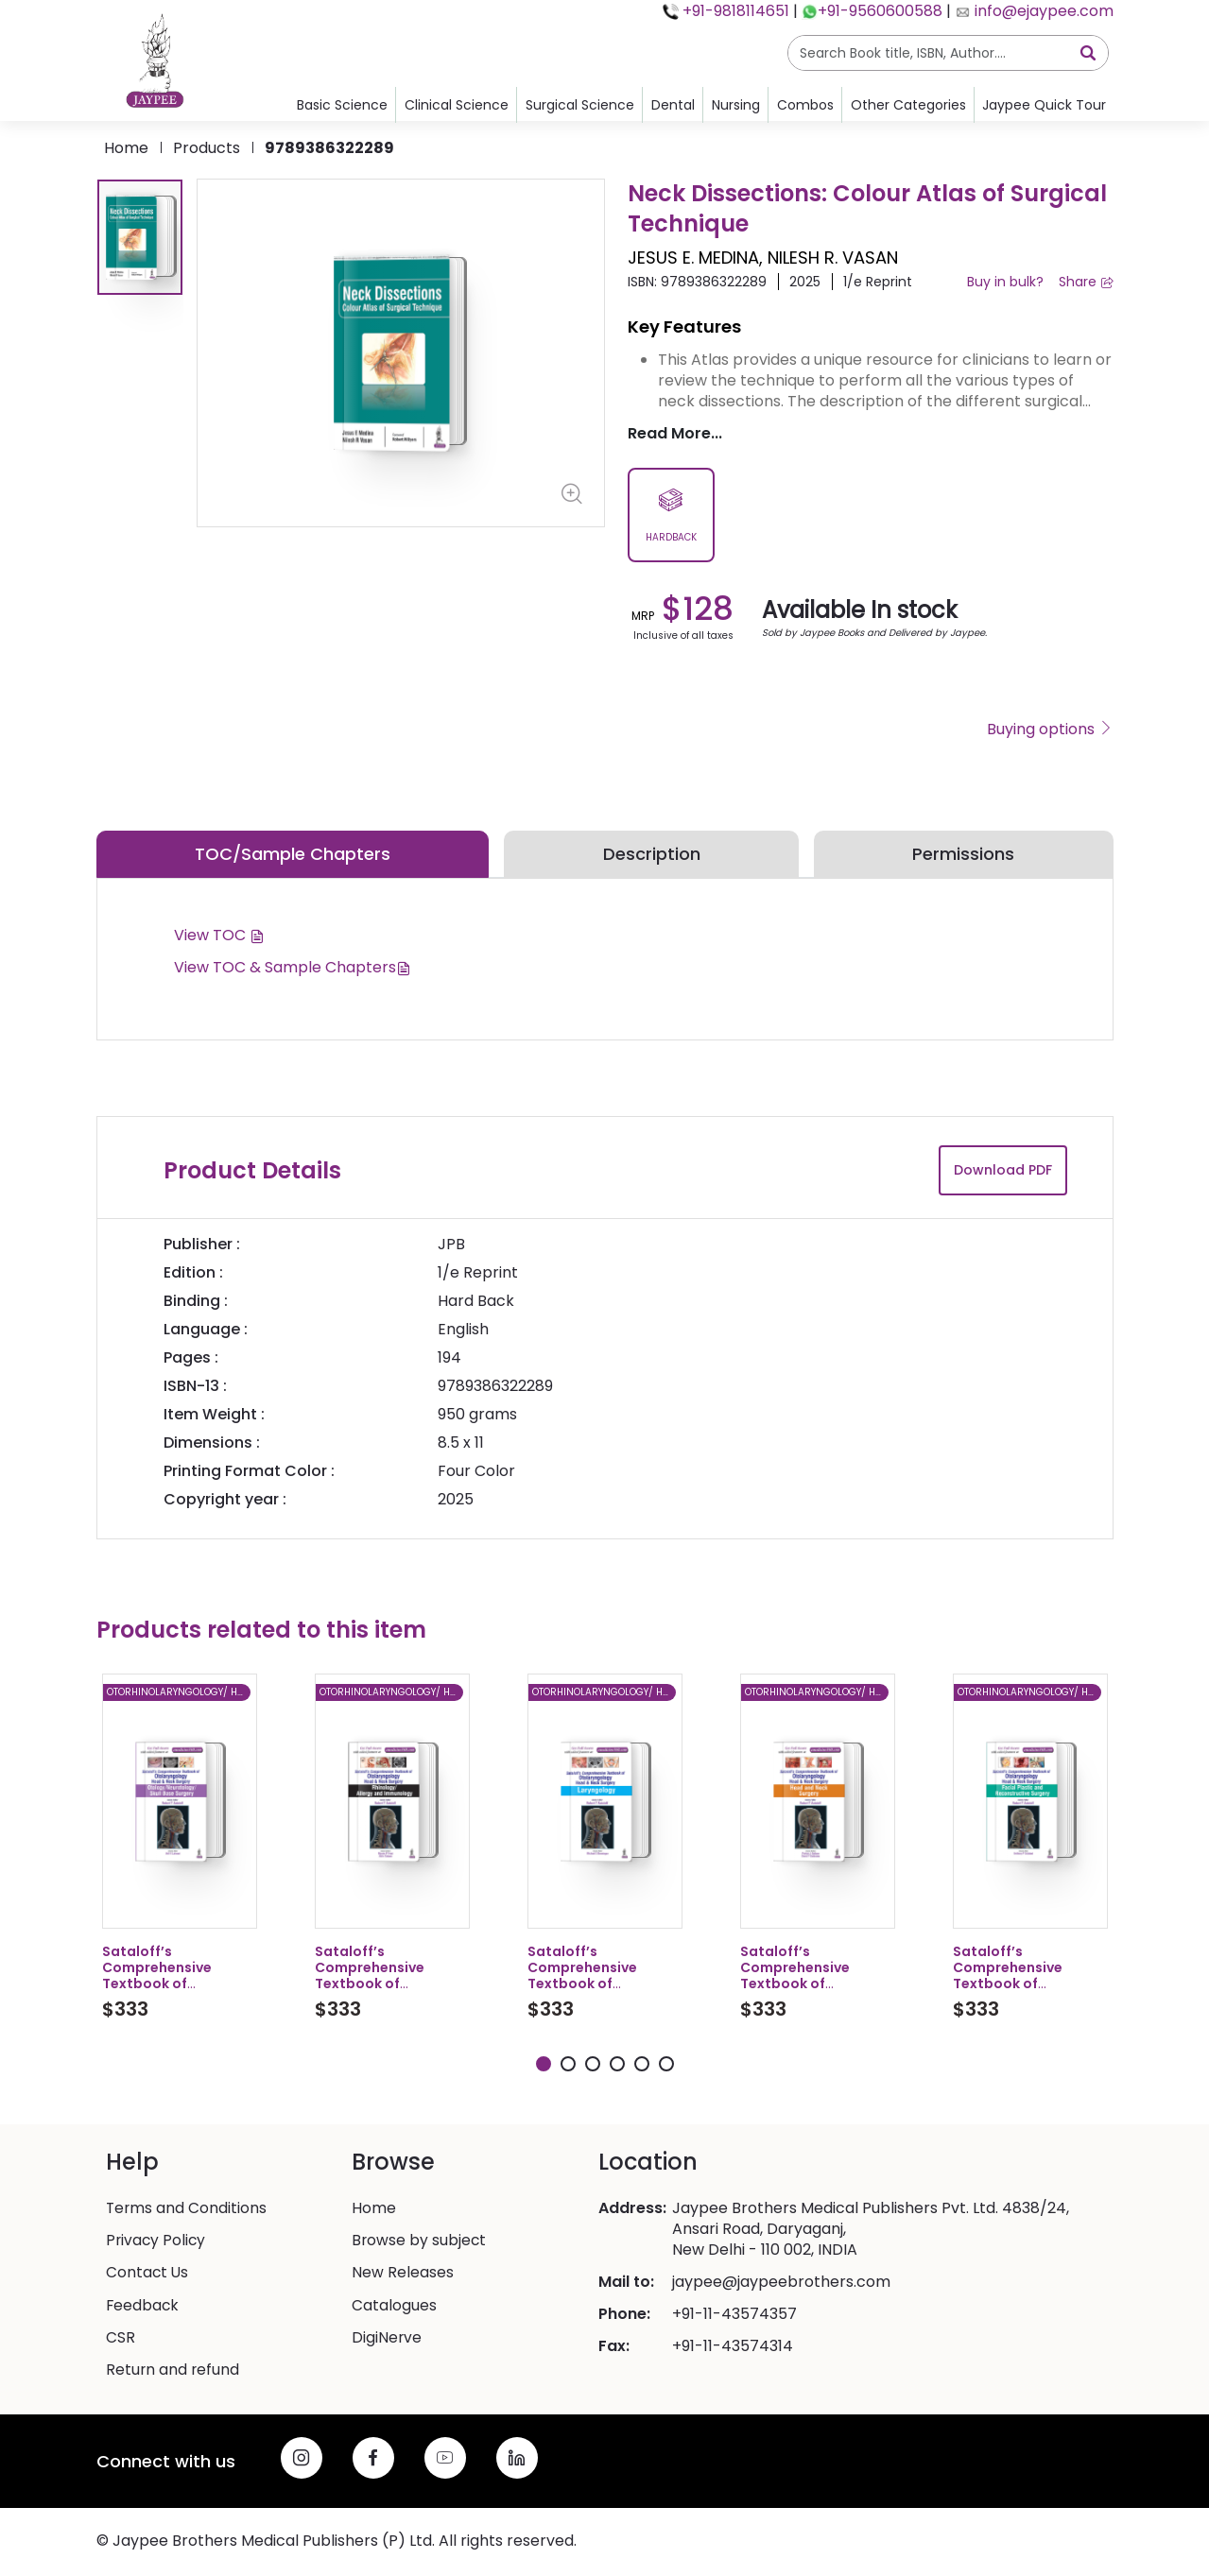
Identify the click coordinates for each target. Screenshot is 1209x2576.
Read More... (675, 433)
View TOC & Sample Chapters (292, 967)
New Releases (403, 2275)
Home (126, 148)
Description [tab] (651, 854)
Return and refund (173, 2371)
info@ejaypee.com (1042, 11)
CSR (120, 2339)
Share (1086, 281)
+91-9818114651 (734, 11)
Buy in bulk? (1005, 281)
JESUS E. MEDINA (693, 257)
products (206, 148)
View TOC (219, 935)
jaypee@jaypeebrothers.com (781, 2285)
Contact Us (148, 2275)
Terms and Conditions (187, 2211)
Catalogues (394, 2307)
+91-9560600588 (880, 11)
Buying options (1050, 729)
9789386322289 (329, 148)
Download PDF (1003, 1169)
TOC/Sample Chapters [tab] (292, 854)
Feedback (143, 2307)
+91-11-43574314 (732, 2349)
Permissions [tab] (963, 854)
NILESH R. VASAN (833, 257)
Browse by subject (420, 2243)
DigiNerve (387, 2339)
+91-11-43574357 (734, 2317)
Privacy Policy (157, 2243)
